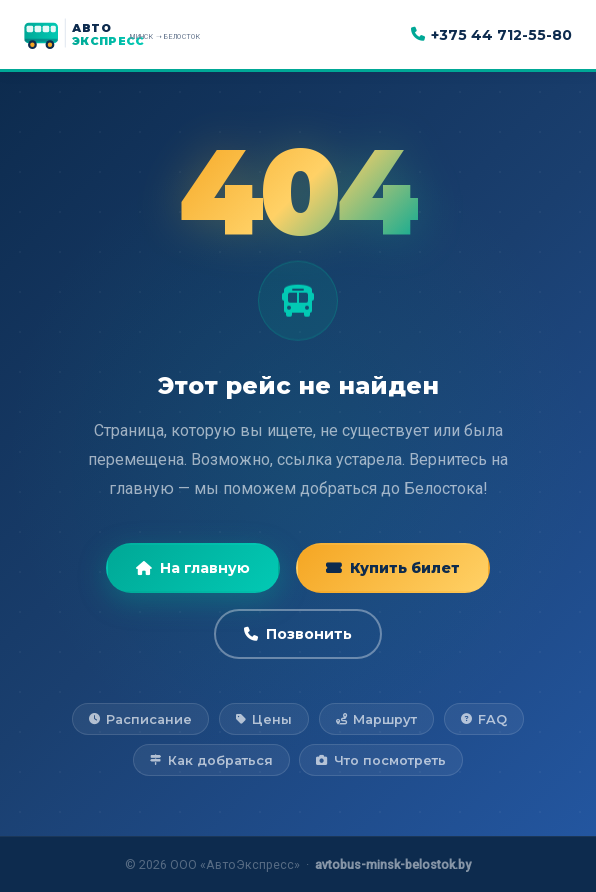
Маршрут (376, 719)
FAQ (484, 719)
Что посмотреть (380, 760)
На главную (193, 568)
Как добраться (211, 760)
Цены (264, 719)
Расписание (140, 719)
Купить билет (393, 568)
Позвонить (298, 634)
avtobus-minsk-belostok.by (393, 864)
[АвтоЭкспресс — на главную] (134, 35)
